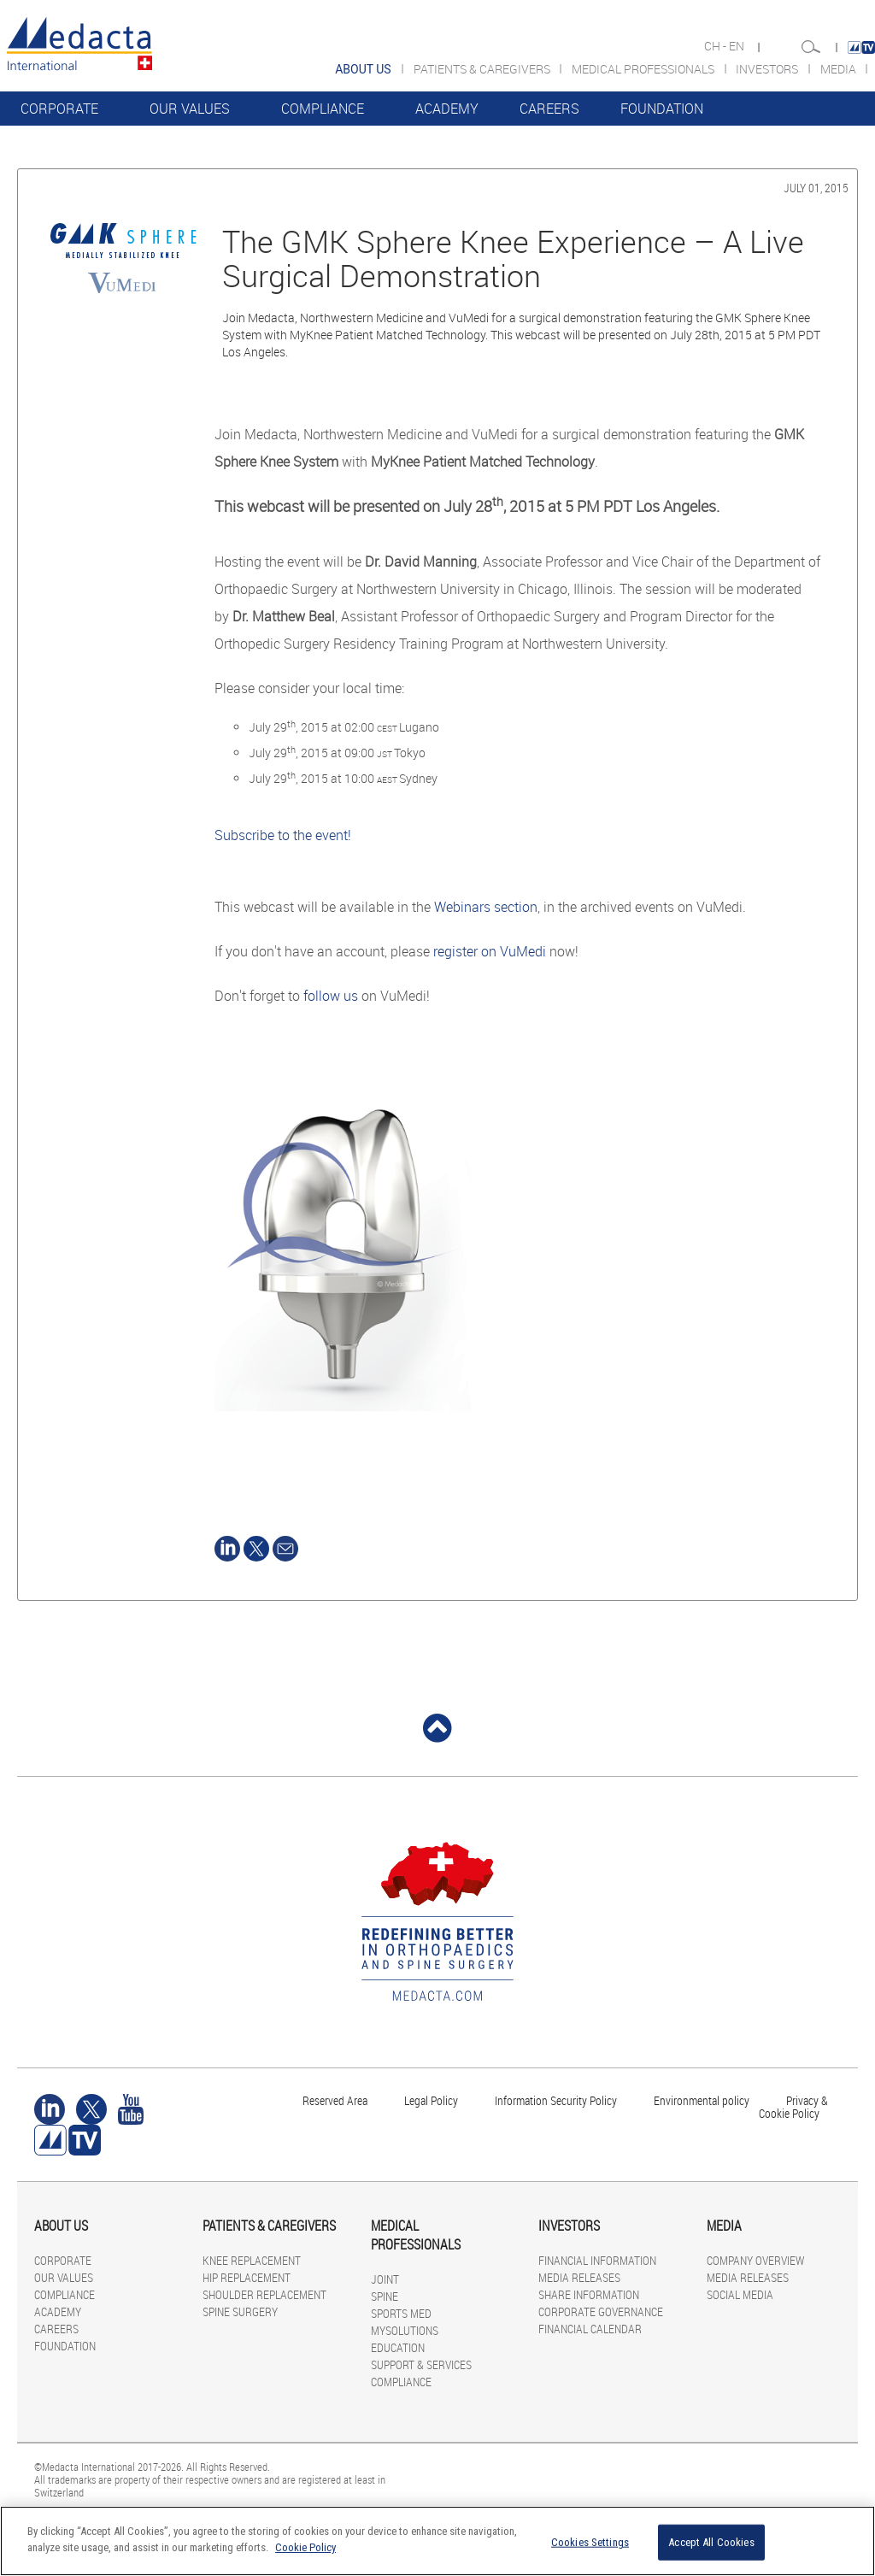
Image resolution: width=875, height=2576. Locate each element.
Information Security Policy (556, 2100)
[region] (437, 2541)
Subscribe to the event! (282, 835)
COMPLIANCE (322, 108)
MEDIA (839, 69)
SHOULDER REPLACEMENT (264, 2294)
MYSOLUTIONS (404, 2330)
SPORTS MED (401, 2313)
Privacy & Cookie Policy (793, 2106)
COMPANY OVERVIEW (755, 2260)
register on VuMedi (489, 951)
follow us (330, 995)
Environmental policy (701, 2100)
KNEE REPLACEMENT (252, 2260)
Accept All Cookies (711, 2542)
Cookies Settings (590, 2542)
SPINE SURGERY (240, 2311)
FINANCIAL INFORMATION (597, 2260)
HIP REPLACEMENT (247, 2277)
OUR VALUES (190, 108)
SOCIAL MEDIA (740, 2294)
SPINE (384, 2296)
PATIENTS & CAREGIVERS (483, 69)
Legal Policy (431, 2100)
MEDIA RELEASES (579, 2277)
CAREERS (549, 108)
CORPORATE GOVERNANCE (600, 2311)
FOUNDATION (661, 108)
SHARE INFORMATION (588, 2294)
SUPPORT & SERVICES (421, 2364)
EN (738, 46)
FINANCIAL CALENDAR (590, 2328)
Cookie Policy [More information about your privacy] (305, 2547)
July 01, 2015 (816, 187)
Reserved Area (334, 2100)
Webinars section (485, 906)
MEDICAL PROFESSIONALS (644, 69)
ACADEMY (447, 108)
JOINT (385, 2279)
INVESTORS (768, 69)
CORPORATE (59, 108)
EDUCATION (398, 2347)
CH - (716, 46)
